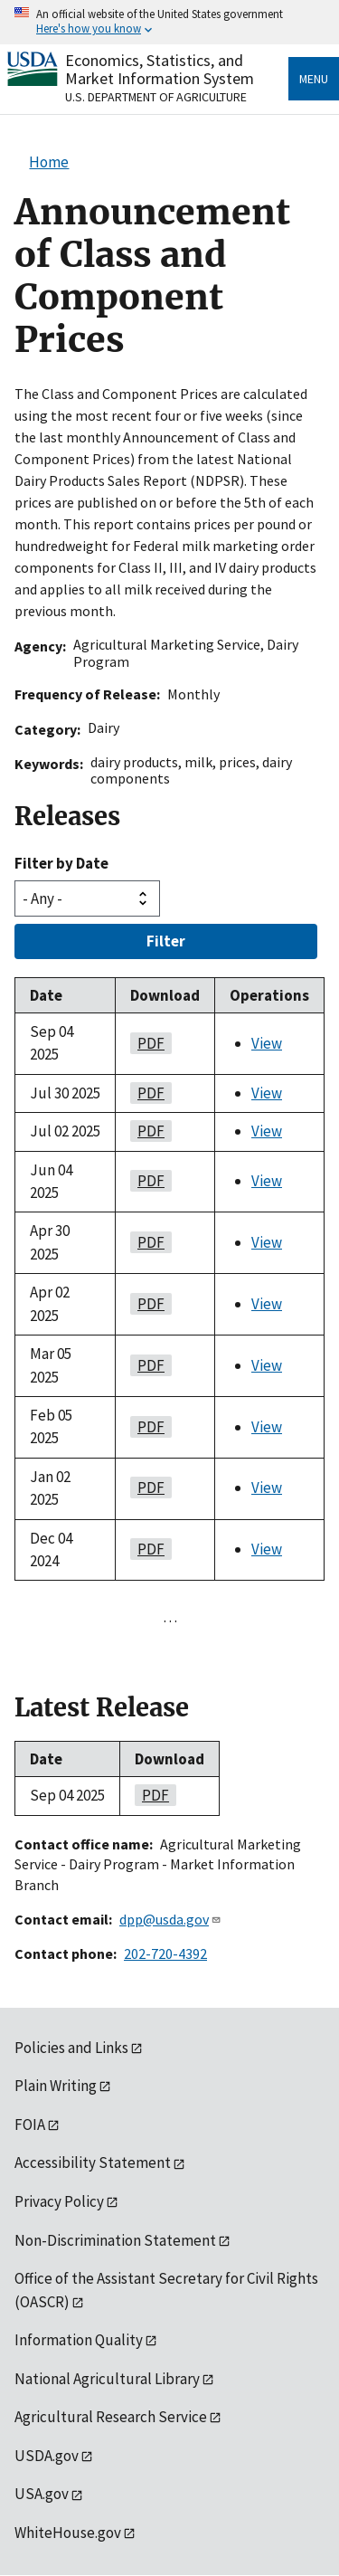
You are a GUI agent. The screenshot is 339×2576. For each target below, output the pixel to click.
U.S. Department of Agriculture (156, 97)
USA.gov (41, 2494)
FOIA (29, 2124)
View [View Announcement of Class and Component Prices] (266, 1043)
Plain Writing (55, 2086)
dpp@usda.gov (170, 1919)
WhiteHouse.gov (67, 2533)
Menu (313, 79)
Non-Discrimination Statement (115, 2240)
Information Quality (78, 2340)
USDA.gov (46, 2456)
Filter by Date (61, 863)
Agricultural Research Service (110, 2417)
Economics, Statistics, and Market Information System (159, 69)
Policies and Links (71, 2048)
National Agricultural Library (107, 2379)
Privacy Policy (59, 2201)
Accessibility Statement (92, 2162)
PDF (147, 1043)
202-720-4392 (165, 1953)
